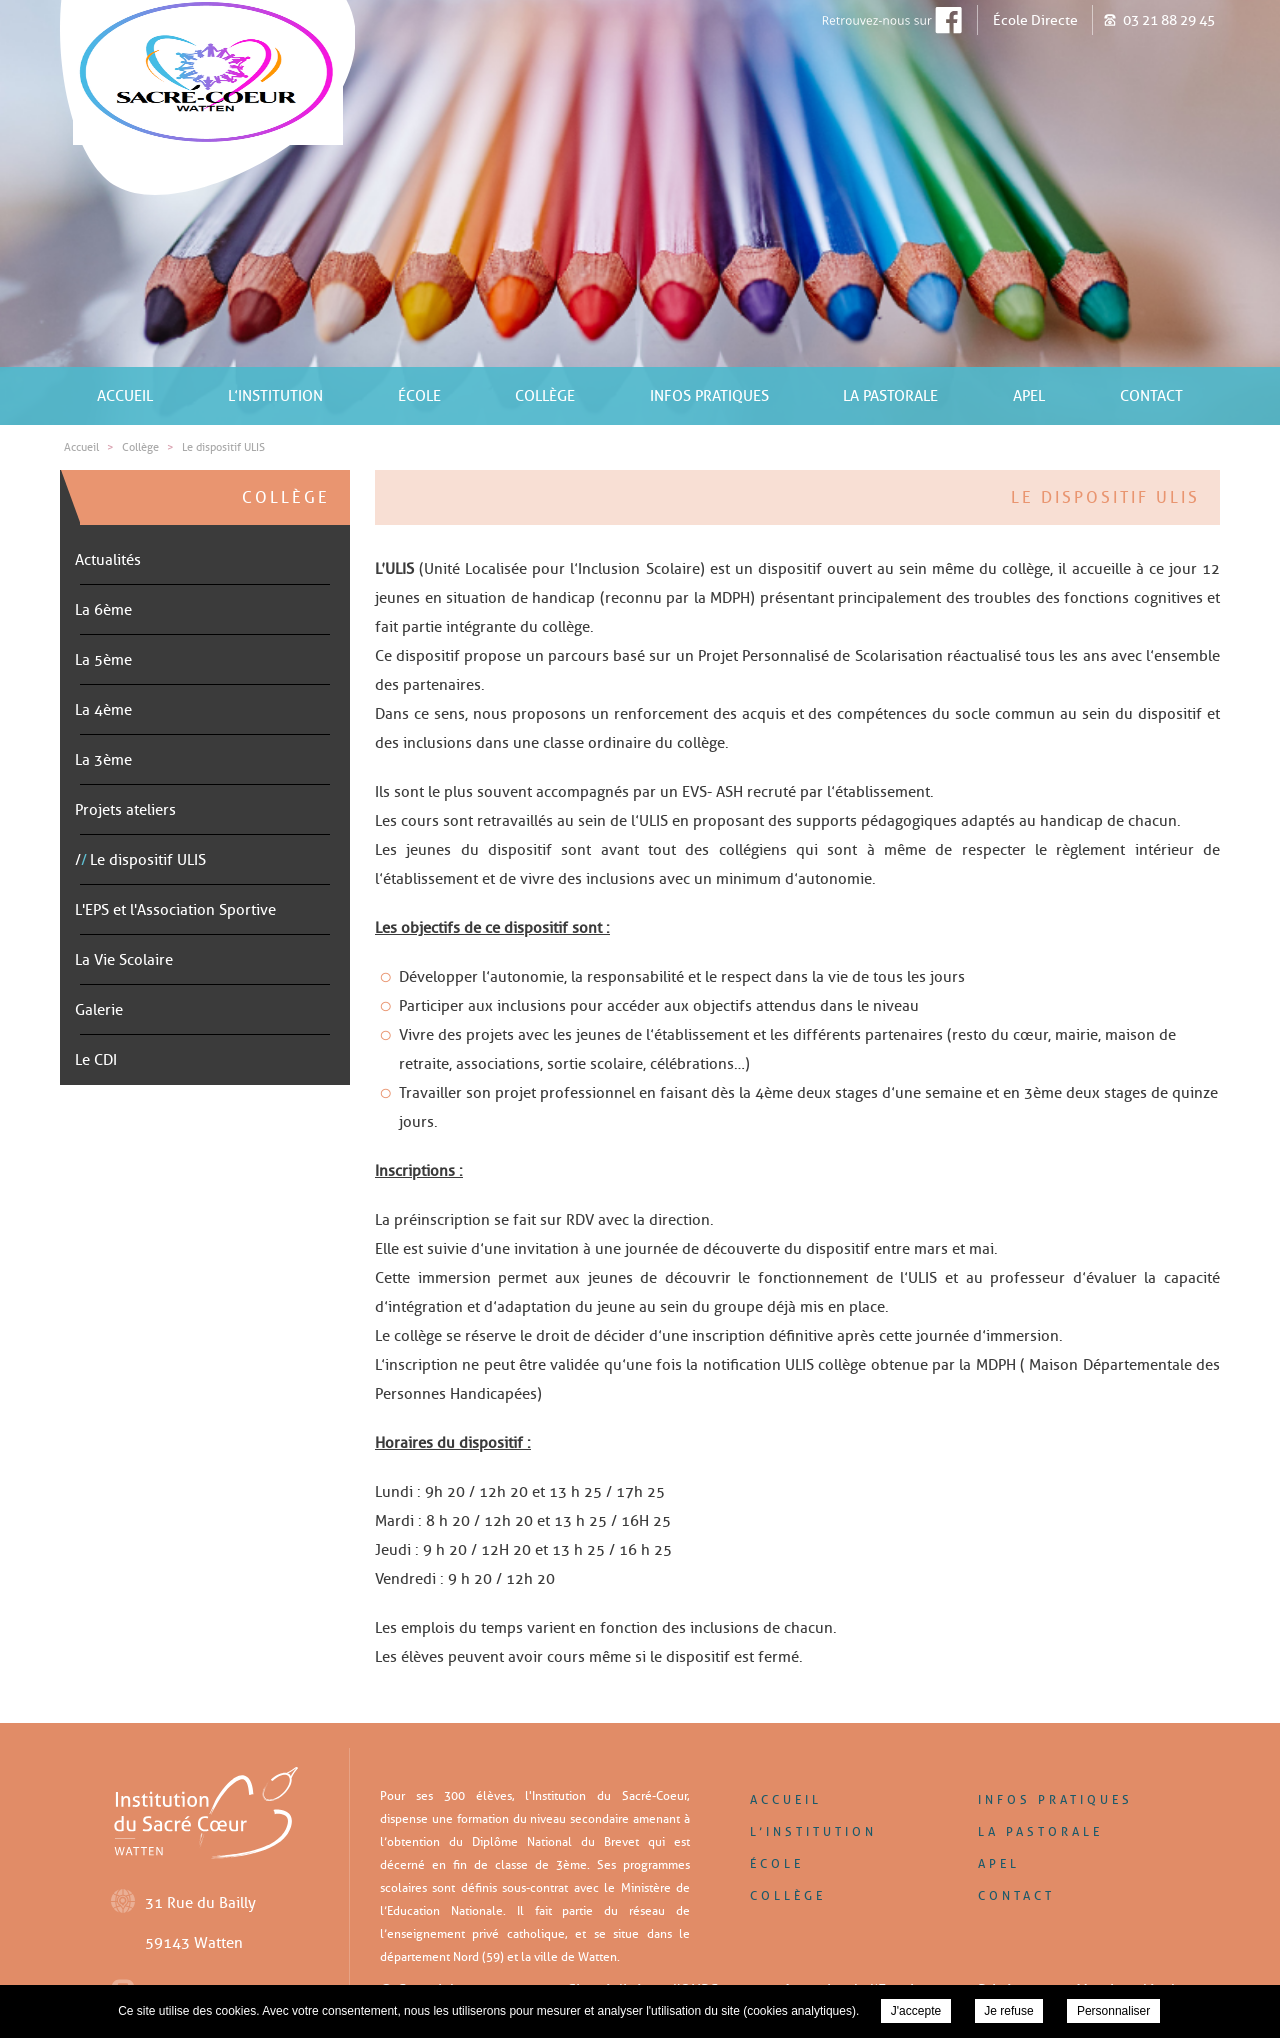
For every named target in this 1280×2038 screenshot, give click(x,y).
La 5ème (103, 660)
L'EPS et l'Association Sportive (175, 910)
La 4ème (103, 710)
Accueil (125, 396)
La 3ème (103, 760)
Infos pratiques (709, 396)
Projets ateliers (125, 810)
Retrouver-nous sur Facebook (872, 20)
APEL (1029, 396)
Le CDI (96, 1060)
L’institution (275, 396)
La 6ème (103, 610)
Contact (1151, 396)
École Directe (1035, 20)
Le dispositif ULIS (148, 860)
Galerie (99, 1010)
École (419, 396)
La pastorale (890, 396)
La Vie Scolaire (124, 960)
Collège (545, 396)
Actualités (108, 560)
